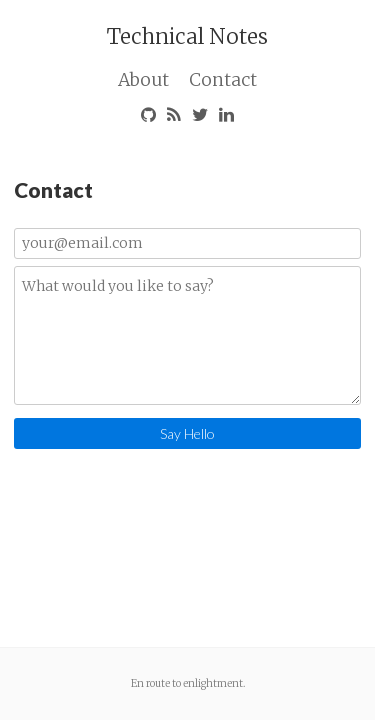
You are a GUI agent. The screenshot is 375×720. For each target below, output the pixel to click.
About (143, 80)
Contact (223, 80)
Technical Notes (187, 36)
